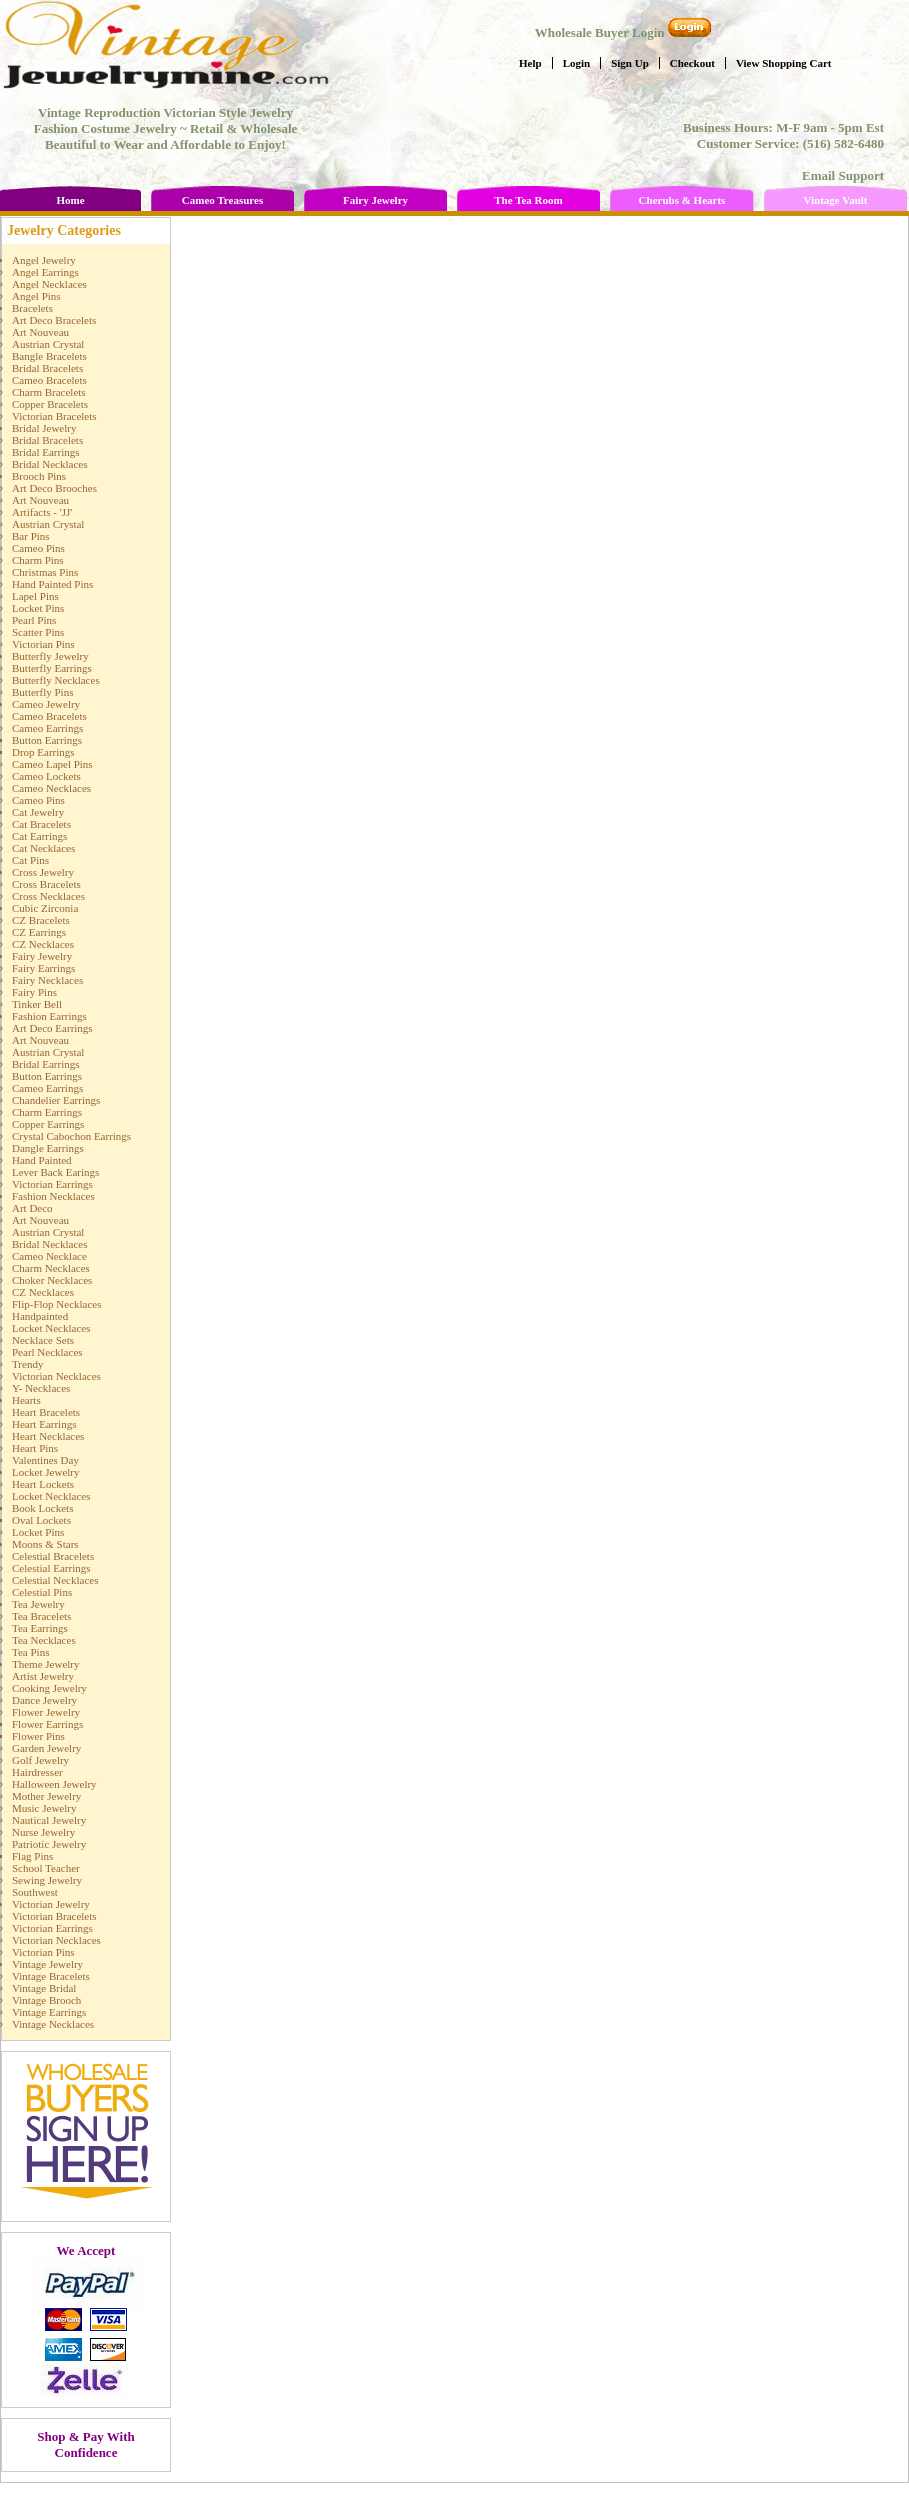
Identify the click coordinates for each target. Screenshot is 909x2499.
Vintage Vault (835, 200)
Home (70, 200)
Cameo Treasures (222, 200)
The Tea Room (528, 200)
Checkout (692, 63)
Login (577, 63)
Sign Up (630, 63)
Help (530, 63)
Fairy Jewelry (375, 200)
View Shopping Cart (784, 63)
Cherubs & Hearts (682, 200)
